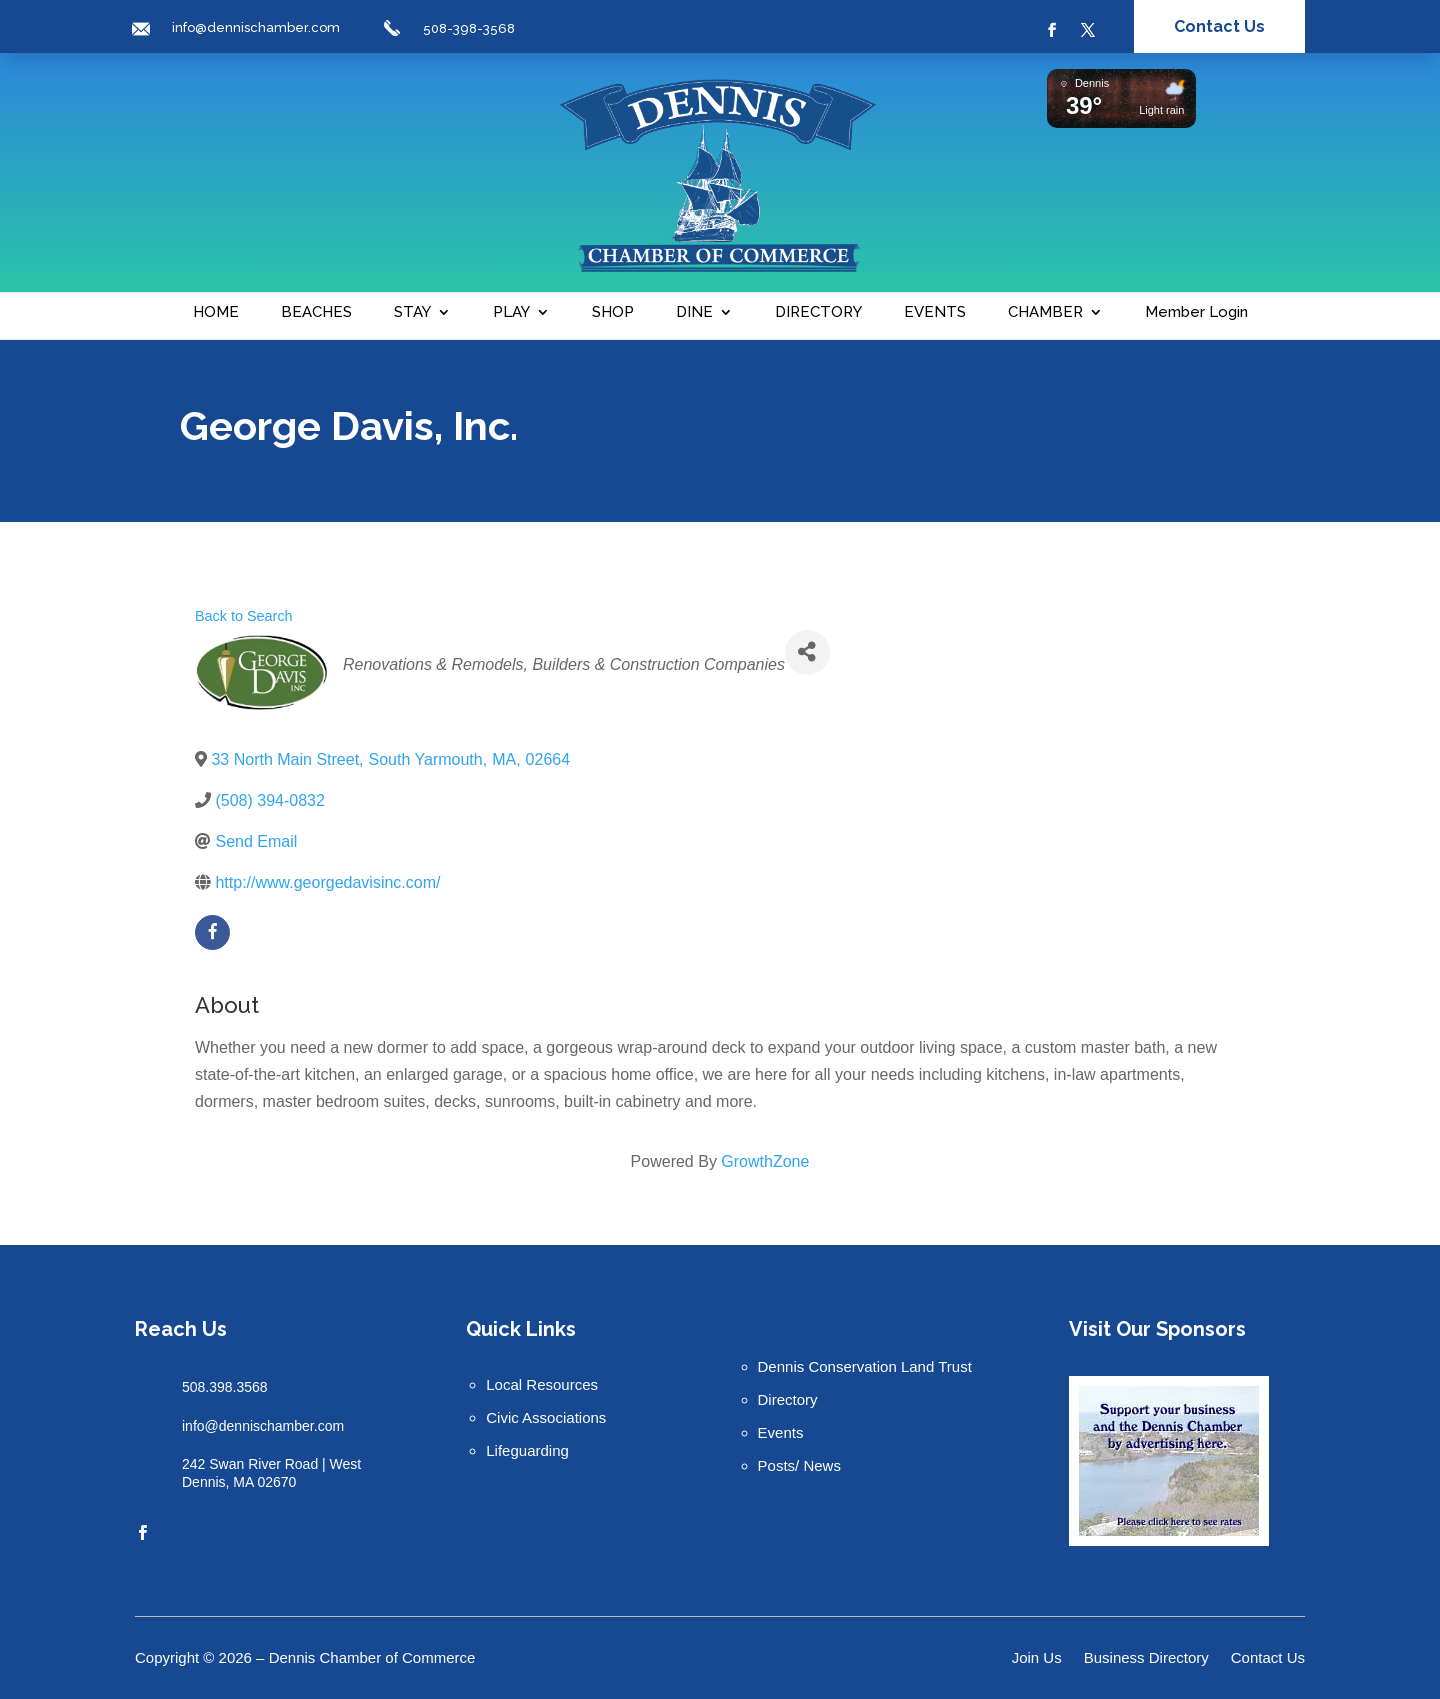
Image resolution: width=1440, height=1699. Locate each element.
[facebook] (212, 932)
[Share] (807, 652)
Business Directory (1146, 1658)
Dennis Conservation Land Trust (865, 1366)
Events (781, 1432)
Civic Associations (546, 1417)
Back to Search (244, 616)
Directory (788, 1399)
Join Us (1037, 1658)
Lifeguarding (527, 1450)
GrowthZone (765, 1161)
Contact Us (1219, 26)
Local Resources (542, 1384)
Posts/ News (799, 1465)
